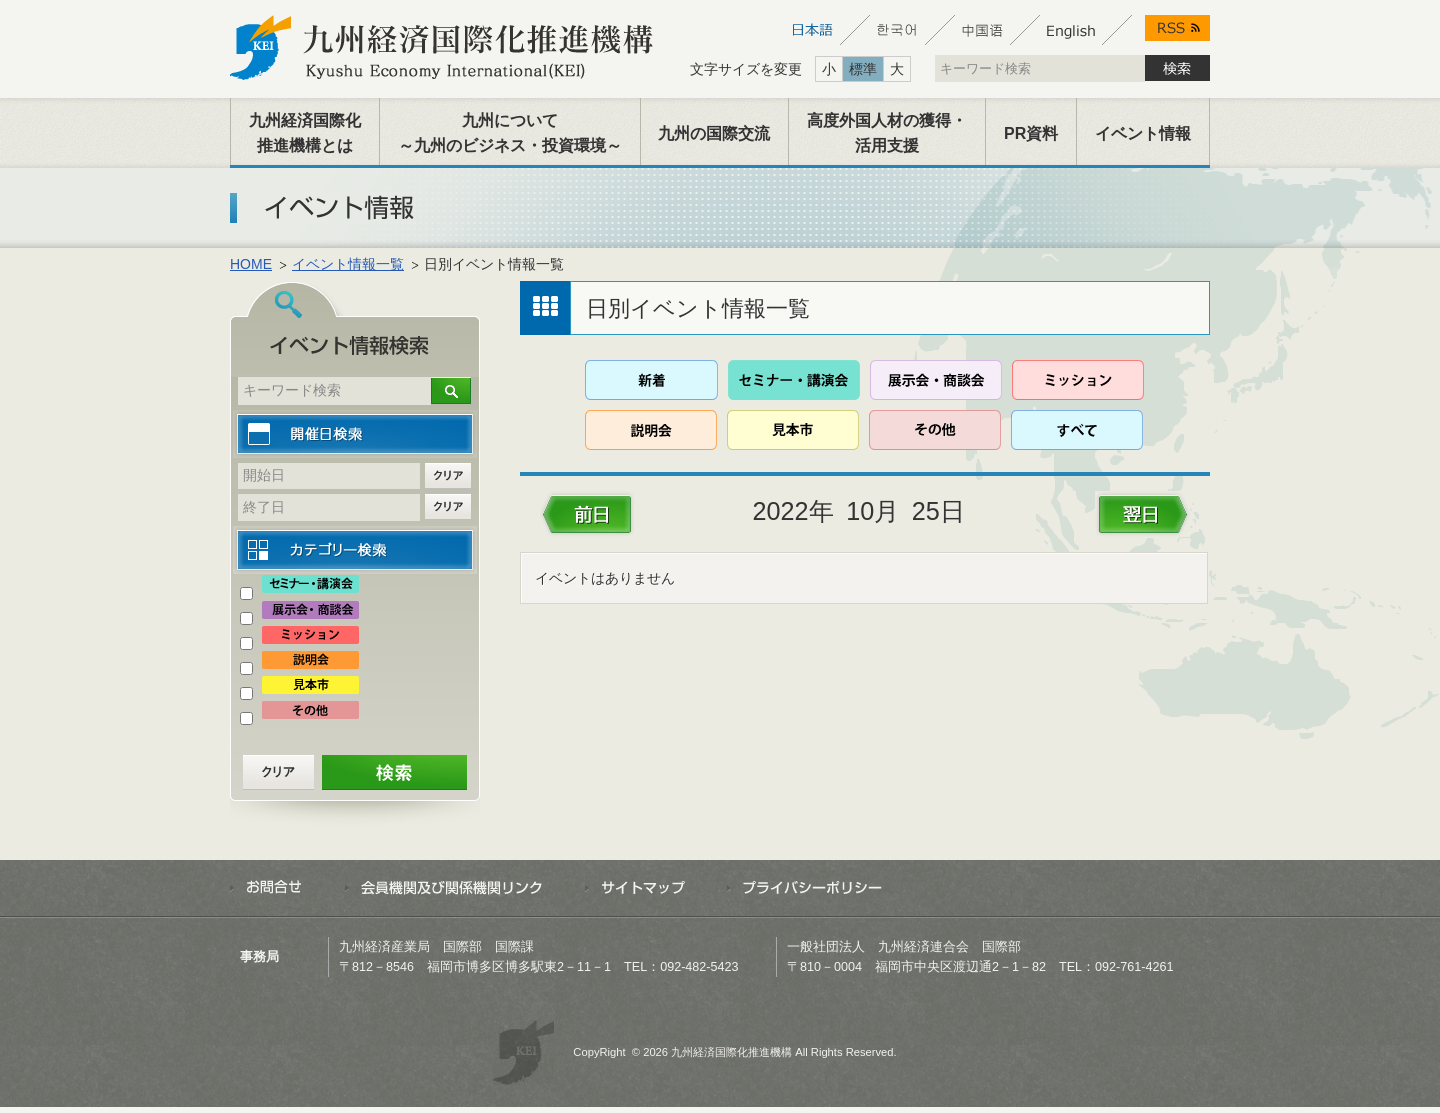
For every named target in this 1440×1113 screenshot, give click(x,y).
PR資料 (1031, 133)
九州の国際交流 (714, 133)
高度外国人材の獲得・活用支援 (887, 133)
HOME (251, 264)
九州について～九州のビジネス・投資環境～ (510, 133)
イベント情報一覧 (348, 264)
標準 (863, 69)
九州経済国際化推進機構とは (305, 133)
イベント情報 (1143, 133)
